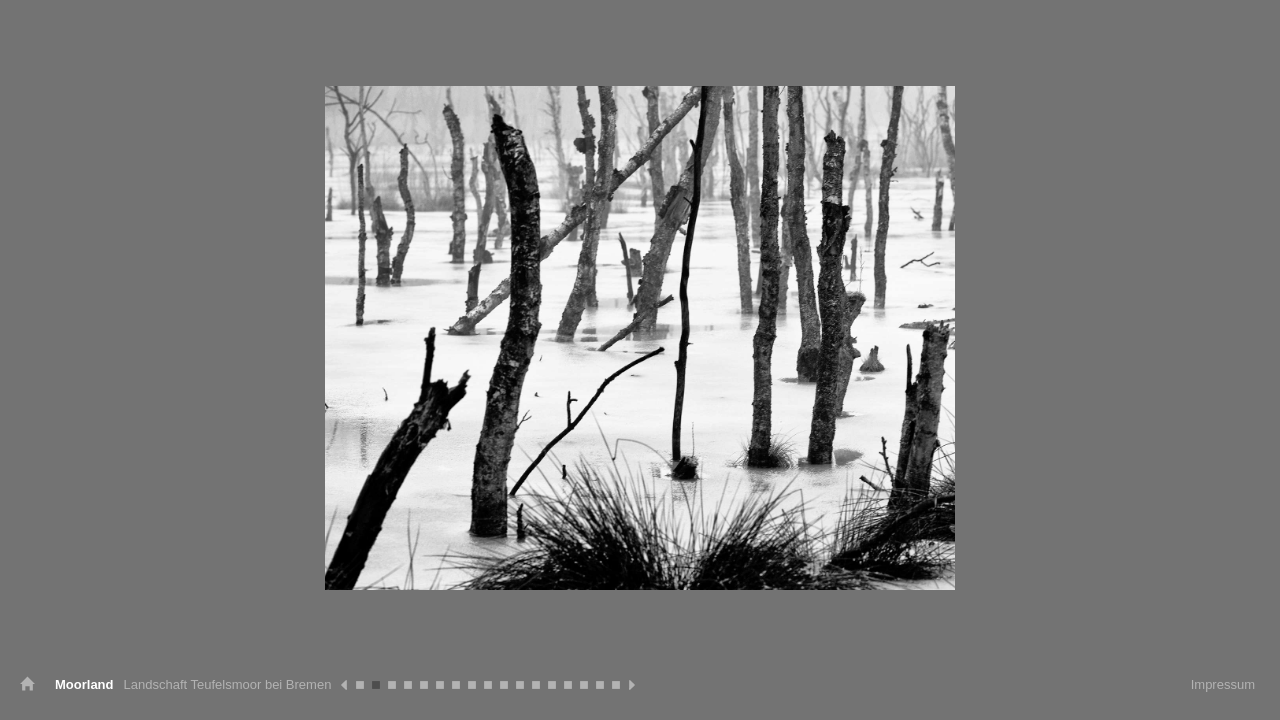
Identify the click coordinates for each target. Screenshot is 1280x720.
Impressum (1223, 684)
